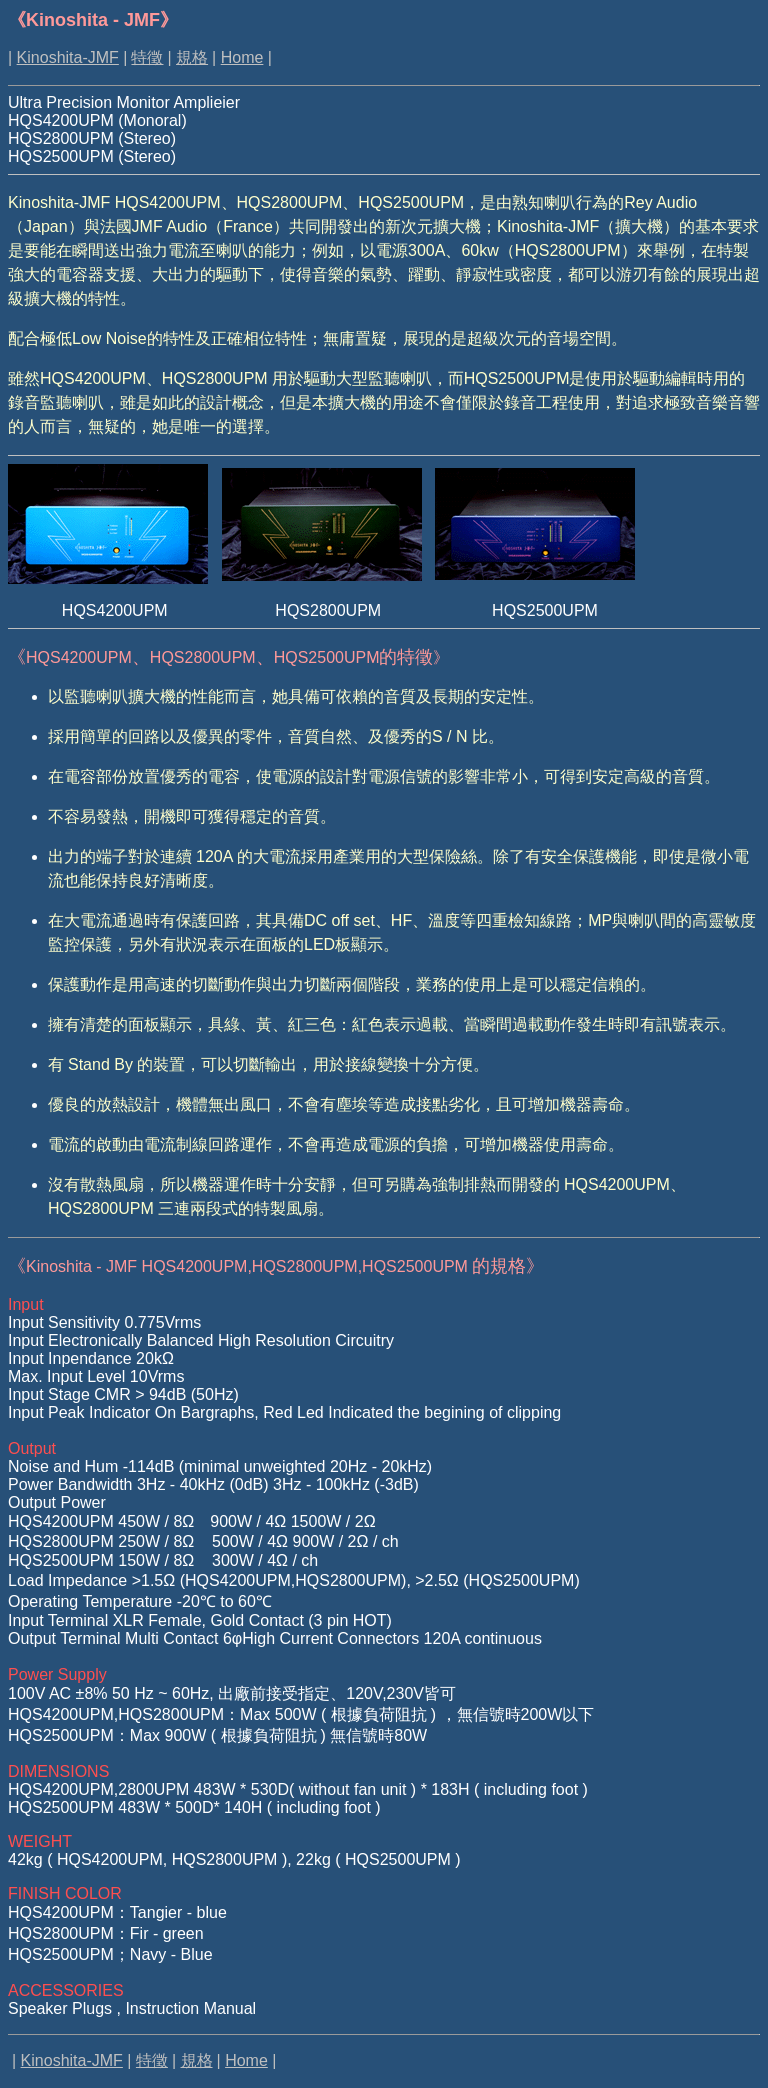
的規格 (276, 1266)
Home (242, 57)
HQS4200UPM (79, 657)
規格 (192, 57)
